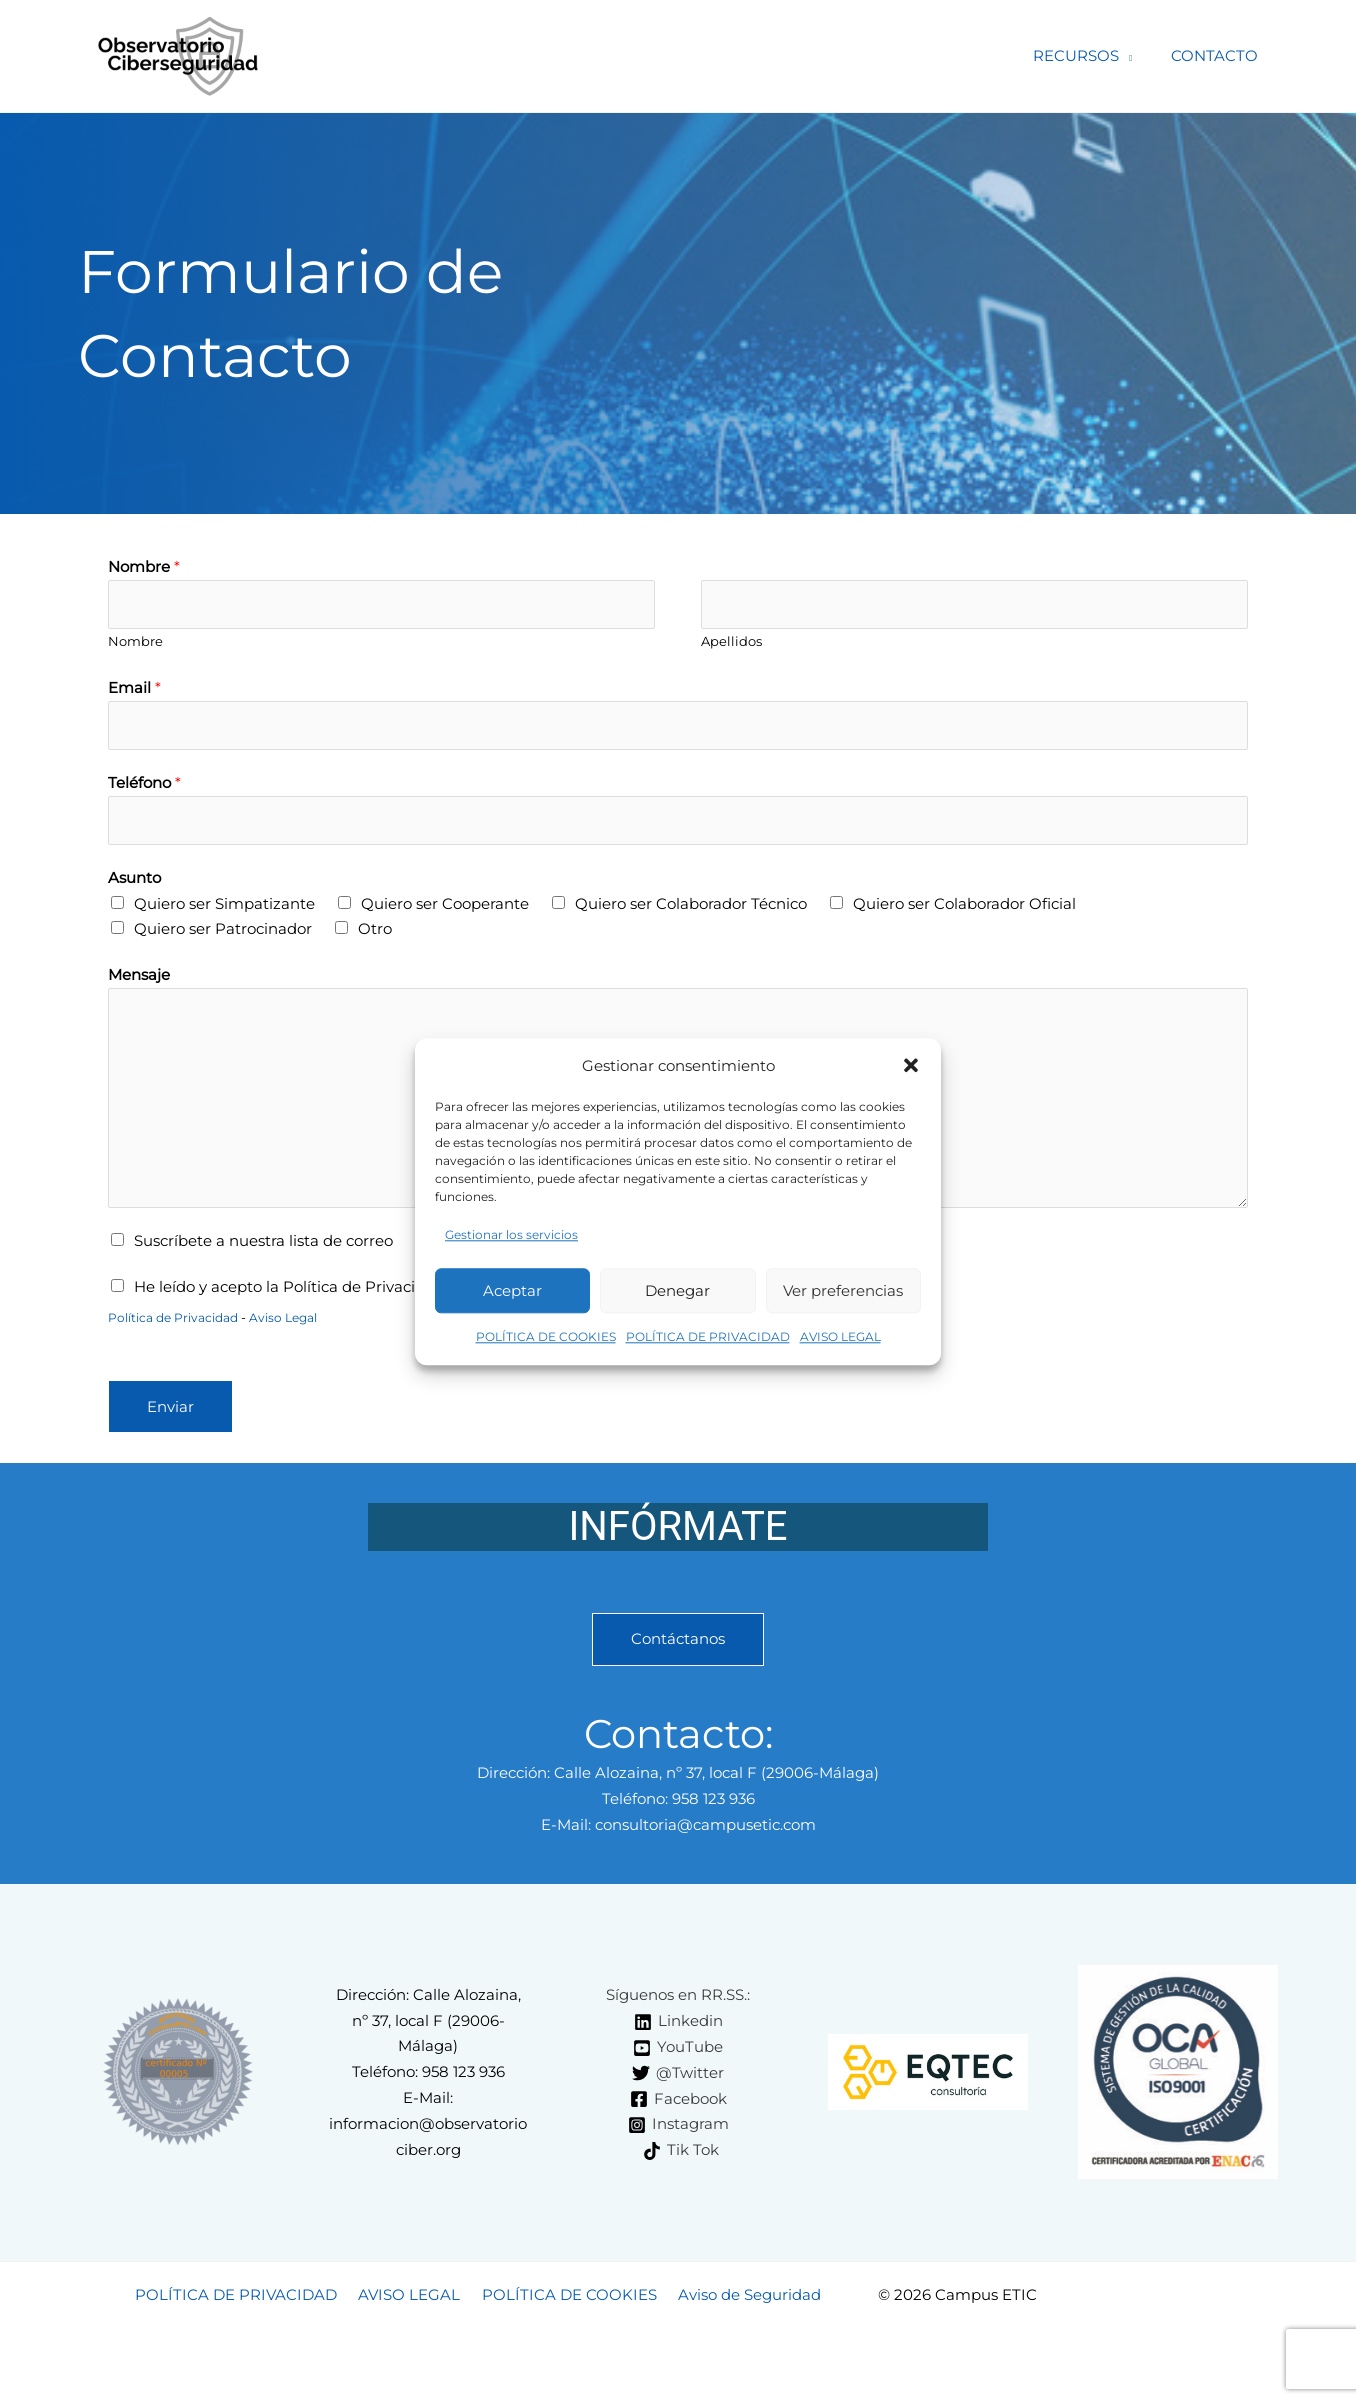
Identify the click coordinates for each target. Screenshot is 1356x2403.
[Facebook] (678, 2103)
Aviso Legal (298, 1320)
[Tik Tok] (681, 2154)
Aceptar (512, 1297)
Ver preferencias (843, 1297)
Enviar (170, 1410)
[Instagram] (678, 2128)
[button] (911, 1066)
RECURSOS (1090, 55)
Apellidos (731, 642)
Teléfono (144, 784)
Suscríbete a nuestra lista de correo (263, 1243)
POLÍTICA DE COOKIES (546, 1344)
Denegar (677, 1297)
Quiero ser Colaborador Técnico (691, 906)
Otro (375, 932)
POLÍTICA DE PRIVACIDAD (708, 1344)
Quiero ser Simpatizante (224, 906)
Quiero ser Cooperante (445, 906)
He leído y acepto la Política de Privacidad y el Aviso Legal (347, 1289)
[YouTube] (678, 2051)
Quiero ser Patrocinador (223, 932)
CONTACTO (1219, 55)
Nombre (144, 566)
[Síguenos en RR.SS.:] (675, 1999)
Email (134, 688)
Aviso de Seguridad (740, 2297)
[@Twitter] (678, 2077)
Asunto (134, 880)
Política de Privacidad (179, 1320)
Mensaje (139, 977)
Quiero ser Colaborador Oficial (964, 906)
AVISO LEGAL (840, 1344)
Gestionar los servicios (511, 1242)
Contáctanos (678, 1643)
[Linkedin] (678, 2025)
